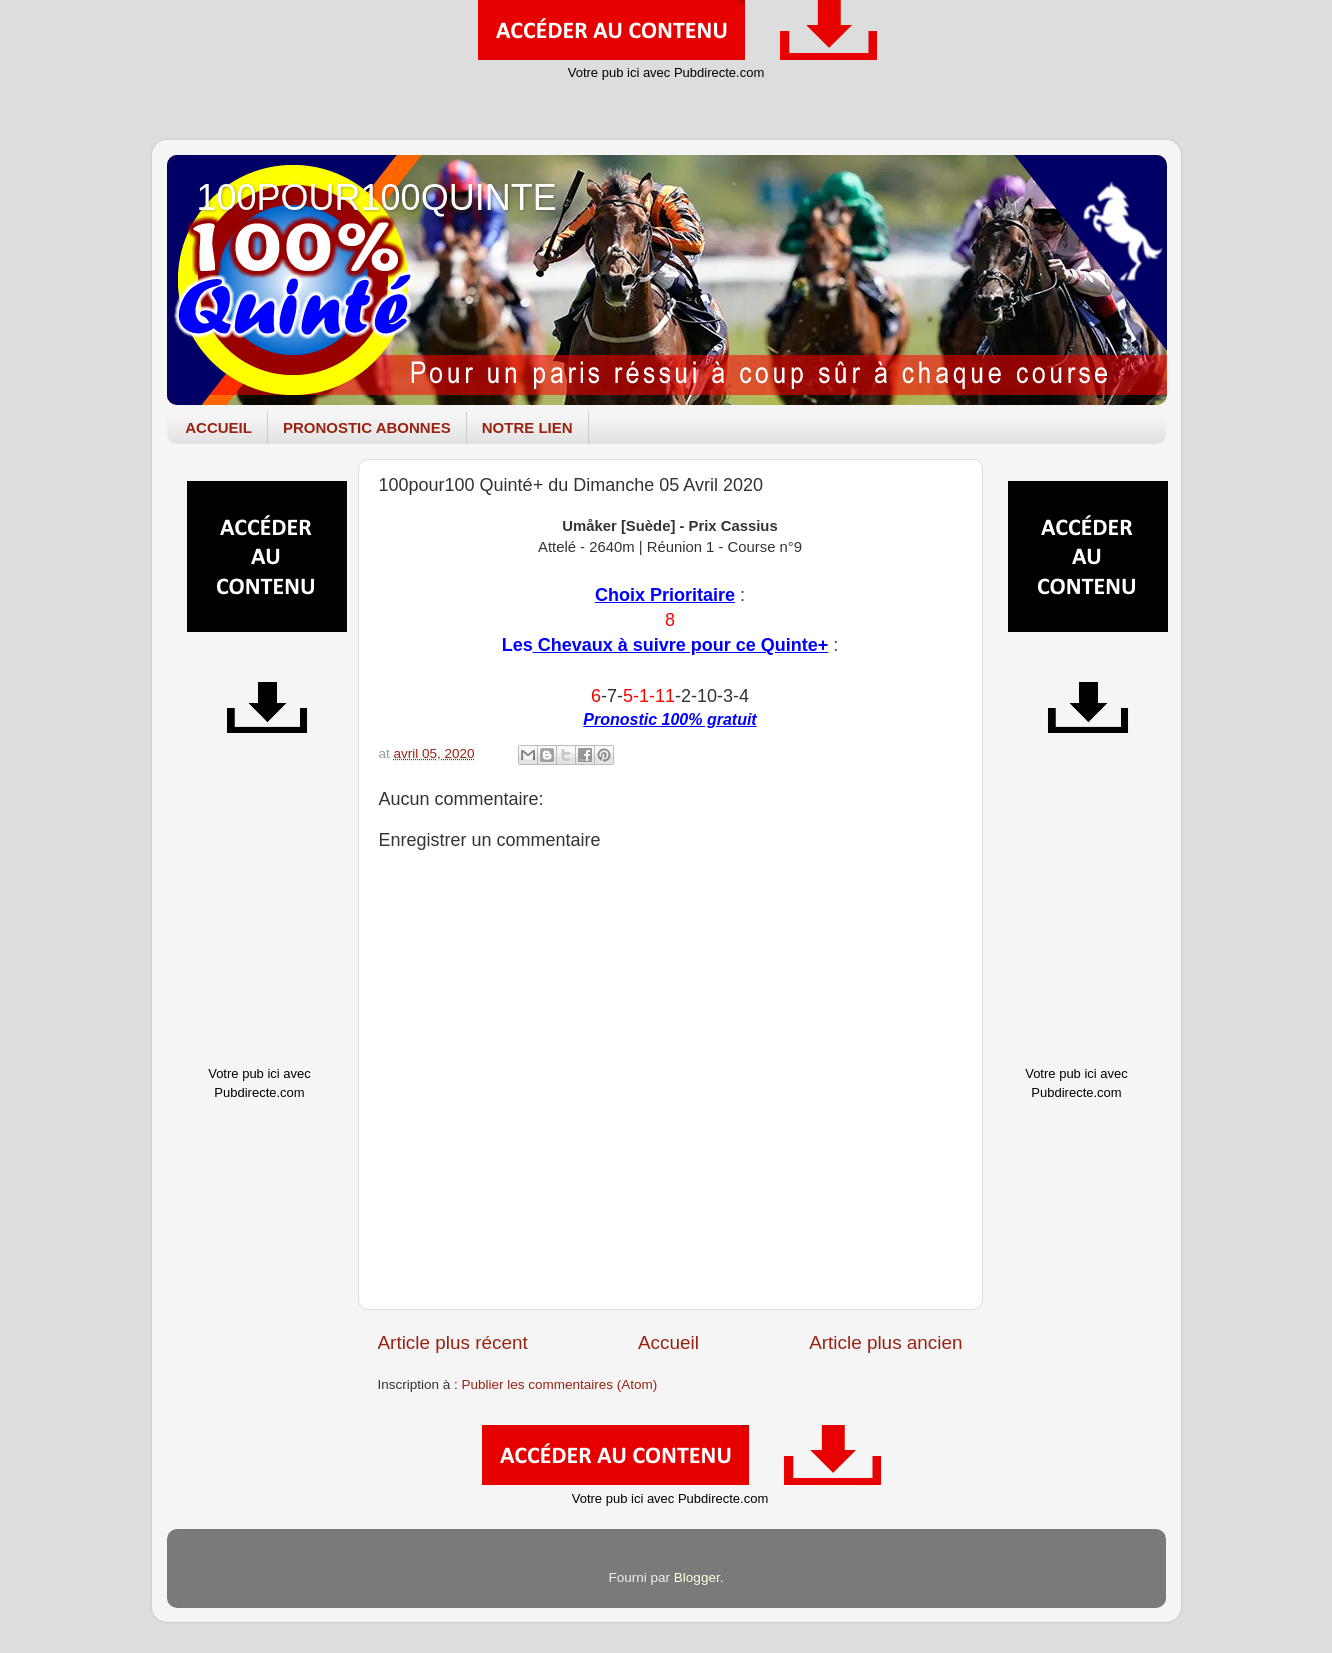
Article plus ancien (885, 1342)
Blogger (697, 1577)
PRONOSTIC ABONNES (367, 427)
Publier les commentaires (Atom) (560, 1384)
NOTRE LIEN (527, 427)
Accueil (668, 1342)
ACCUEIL (218, 427)
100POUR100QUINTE (377, 197)
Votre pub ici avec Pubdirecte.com (666, 72)
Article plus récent (453, 1342)
